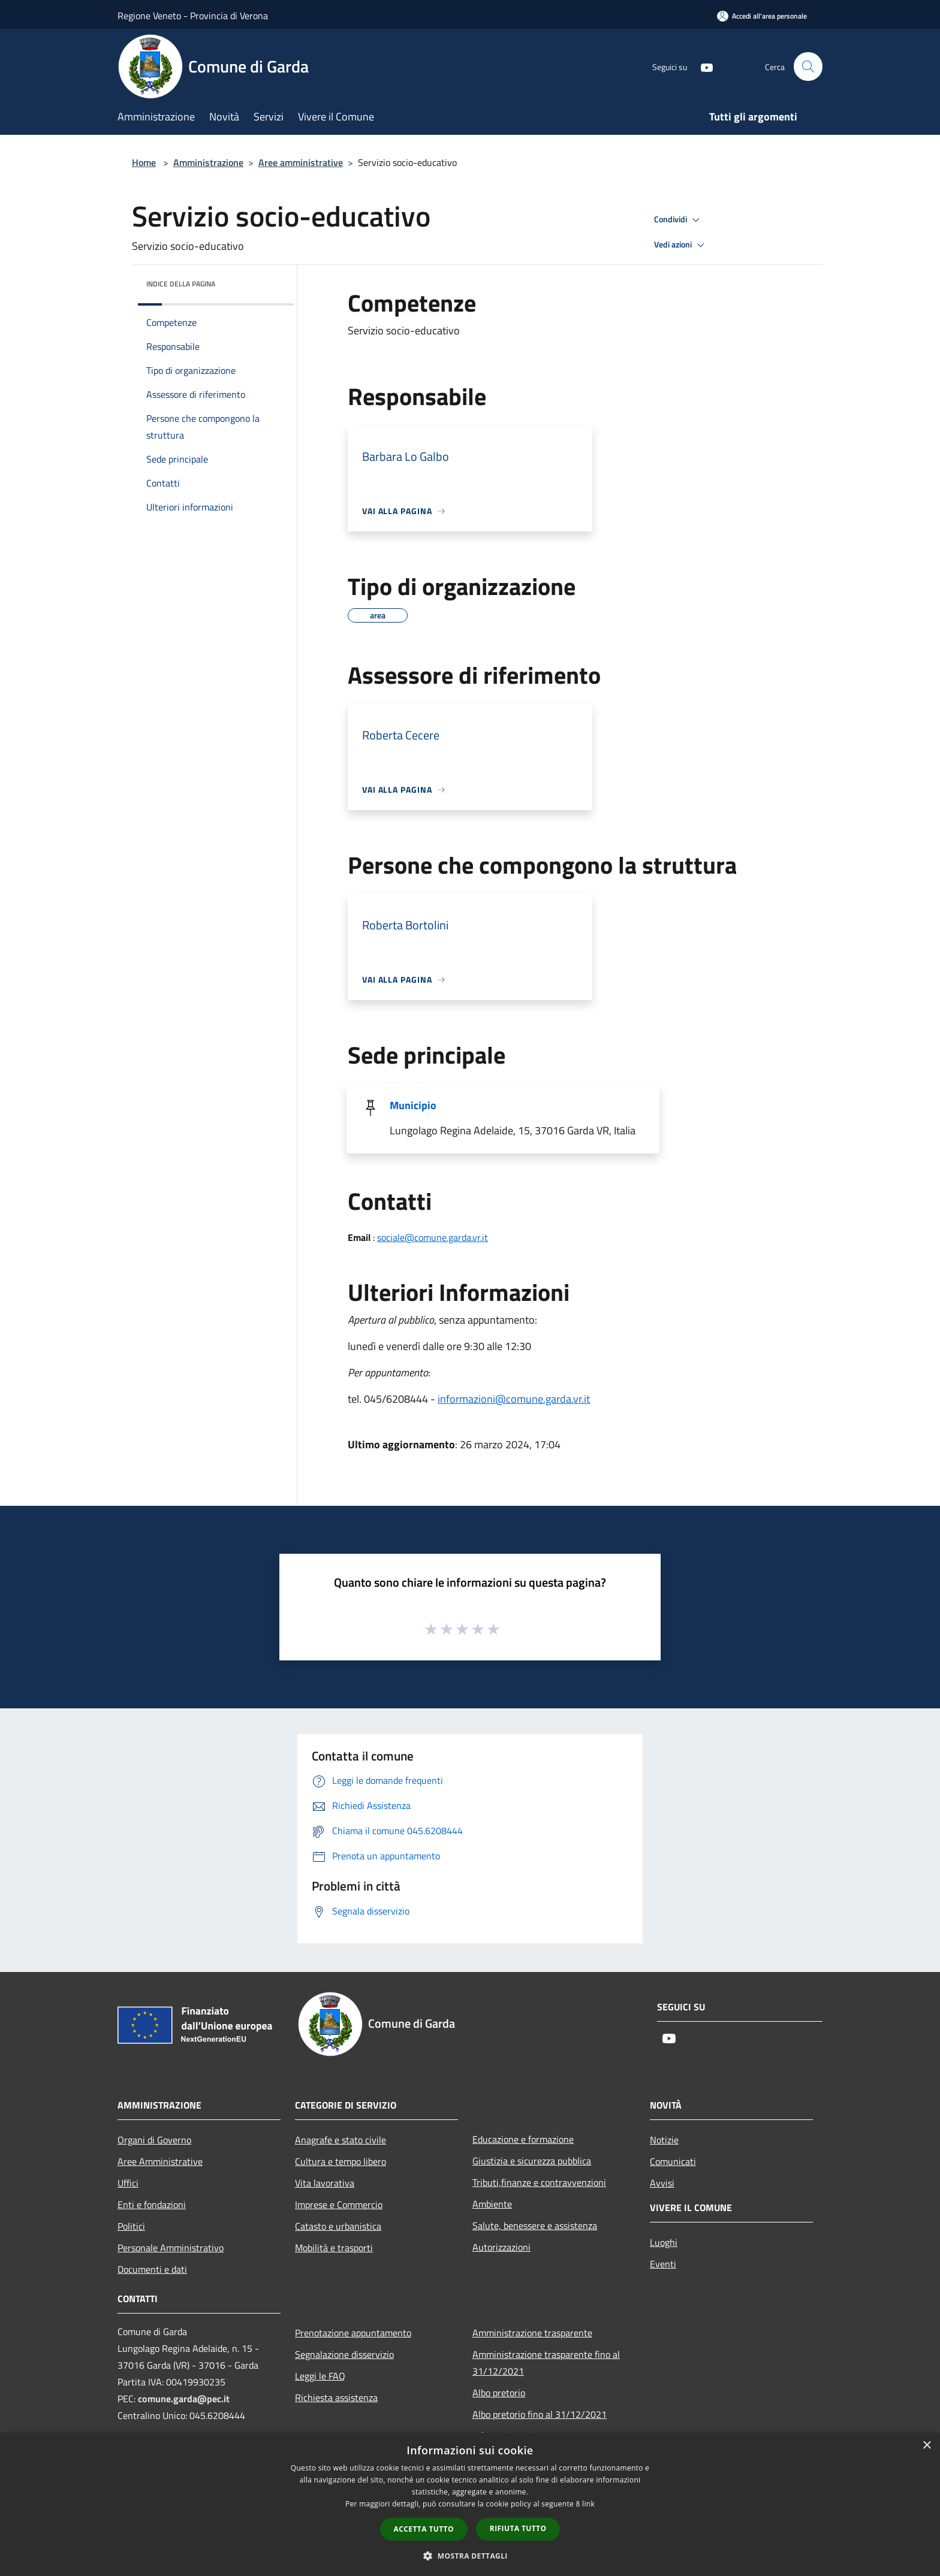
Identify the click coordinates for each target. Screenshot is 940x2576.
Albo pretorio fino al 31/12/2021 (539, 2414)
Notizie (664, 2140)
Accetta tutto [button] (424, 2529)
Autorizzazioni (501, 2247)
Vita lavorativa (324, 2183)
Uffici (128, 2183)
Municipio (413, 1105)
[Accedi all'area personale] (761, 16)
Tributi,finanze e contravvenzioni (539, 2182)
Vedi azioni (681, 245)
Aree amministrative (300, 162)
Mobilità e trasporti (334, 2247)
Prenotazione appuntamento (353, 2333)
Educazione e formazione (523, 2139)
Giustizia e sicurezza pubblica (531, 2161)
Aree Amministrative (160, 2161)
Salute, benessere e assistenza (534, 2225)
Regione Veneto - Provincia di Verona (193, 15)
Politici (131, 2226)
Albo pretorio (498, 2392)
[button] (470, 2556)
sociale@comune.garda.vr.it (432, 1237)
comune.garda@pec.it (184, 2398)
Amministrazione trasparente (532, 2333)
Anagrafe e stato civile (340, 2140)
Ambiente (492, 2204)
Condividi (678, 220)
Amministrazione (208, 162)
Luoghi (663, 2242)
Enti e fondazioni (152, 2204)
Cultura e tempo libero (340, 2161)
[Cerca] (808, 66)
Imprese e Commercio (338, 2204)
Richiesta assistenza (336, 2397)
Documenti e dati (152, 2269)
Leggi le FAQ (320, 2376)
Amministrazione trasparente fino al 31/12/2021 (546, 2362)
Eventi (663, 2264)
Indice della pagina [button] (180, 283)
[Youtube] (701, 66)
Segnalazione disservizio (344, 2354)
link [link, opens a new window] (588, 2504)
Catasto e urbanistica (338, 2226)
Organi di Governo (154, 2140)
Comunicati (673, 2161)
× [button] (926, 2445)
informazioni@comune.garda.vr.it (514, 1399)
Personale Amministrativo (171, 2247)
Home (144, 162)
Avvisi (662, 2183)
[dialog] (470, 2504)
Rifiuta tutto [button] (518, 2528)
